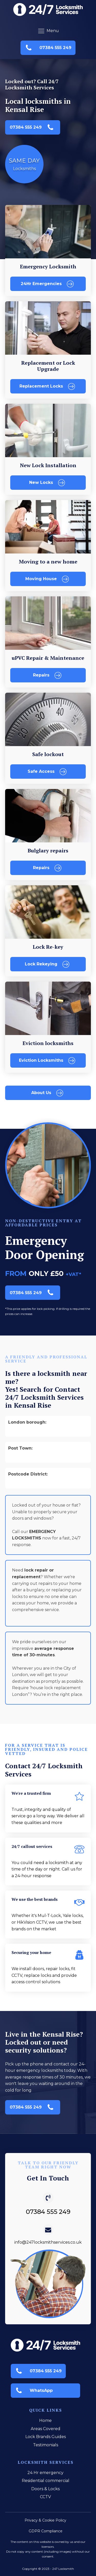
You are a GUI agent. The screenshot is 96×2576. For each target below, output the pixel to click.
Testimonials (45, 2444)
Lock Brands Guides (45, 2436)
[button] (48, 48)
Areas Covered (45, 2428)
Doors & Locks (45, 2488)
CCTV (45, 2496)
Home (45, 2420)
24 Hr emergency (45, 2472)
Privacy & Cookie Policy (45, 2520)
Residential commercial (45, 2480)
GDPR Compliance (45, 2531)
